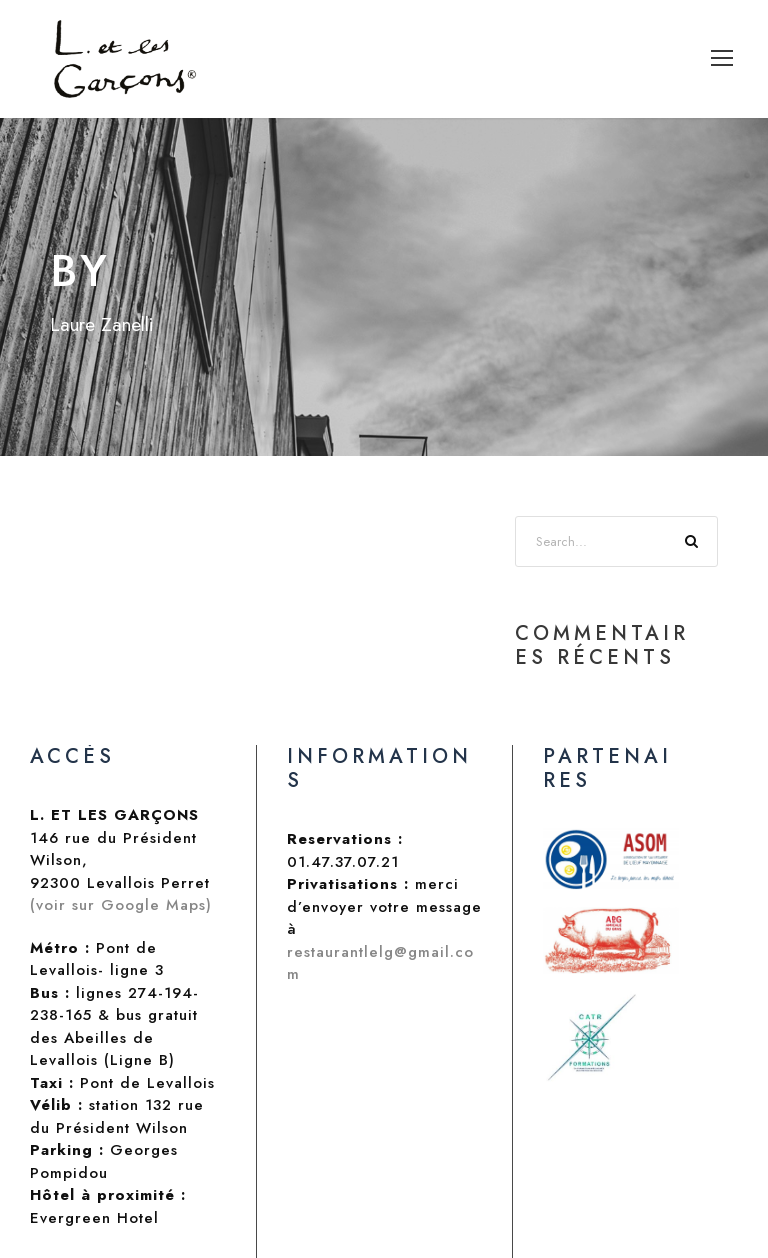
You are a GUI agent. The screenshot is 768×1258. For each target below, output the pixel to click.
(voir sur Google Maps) (121, 905)
